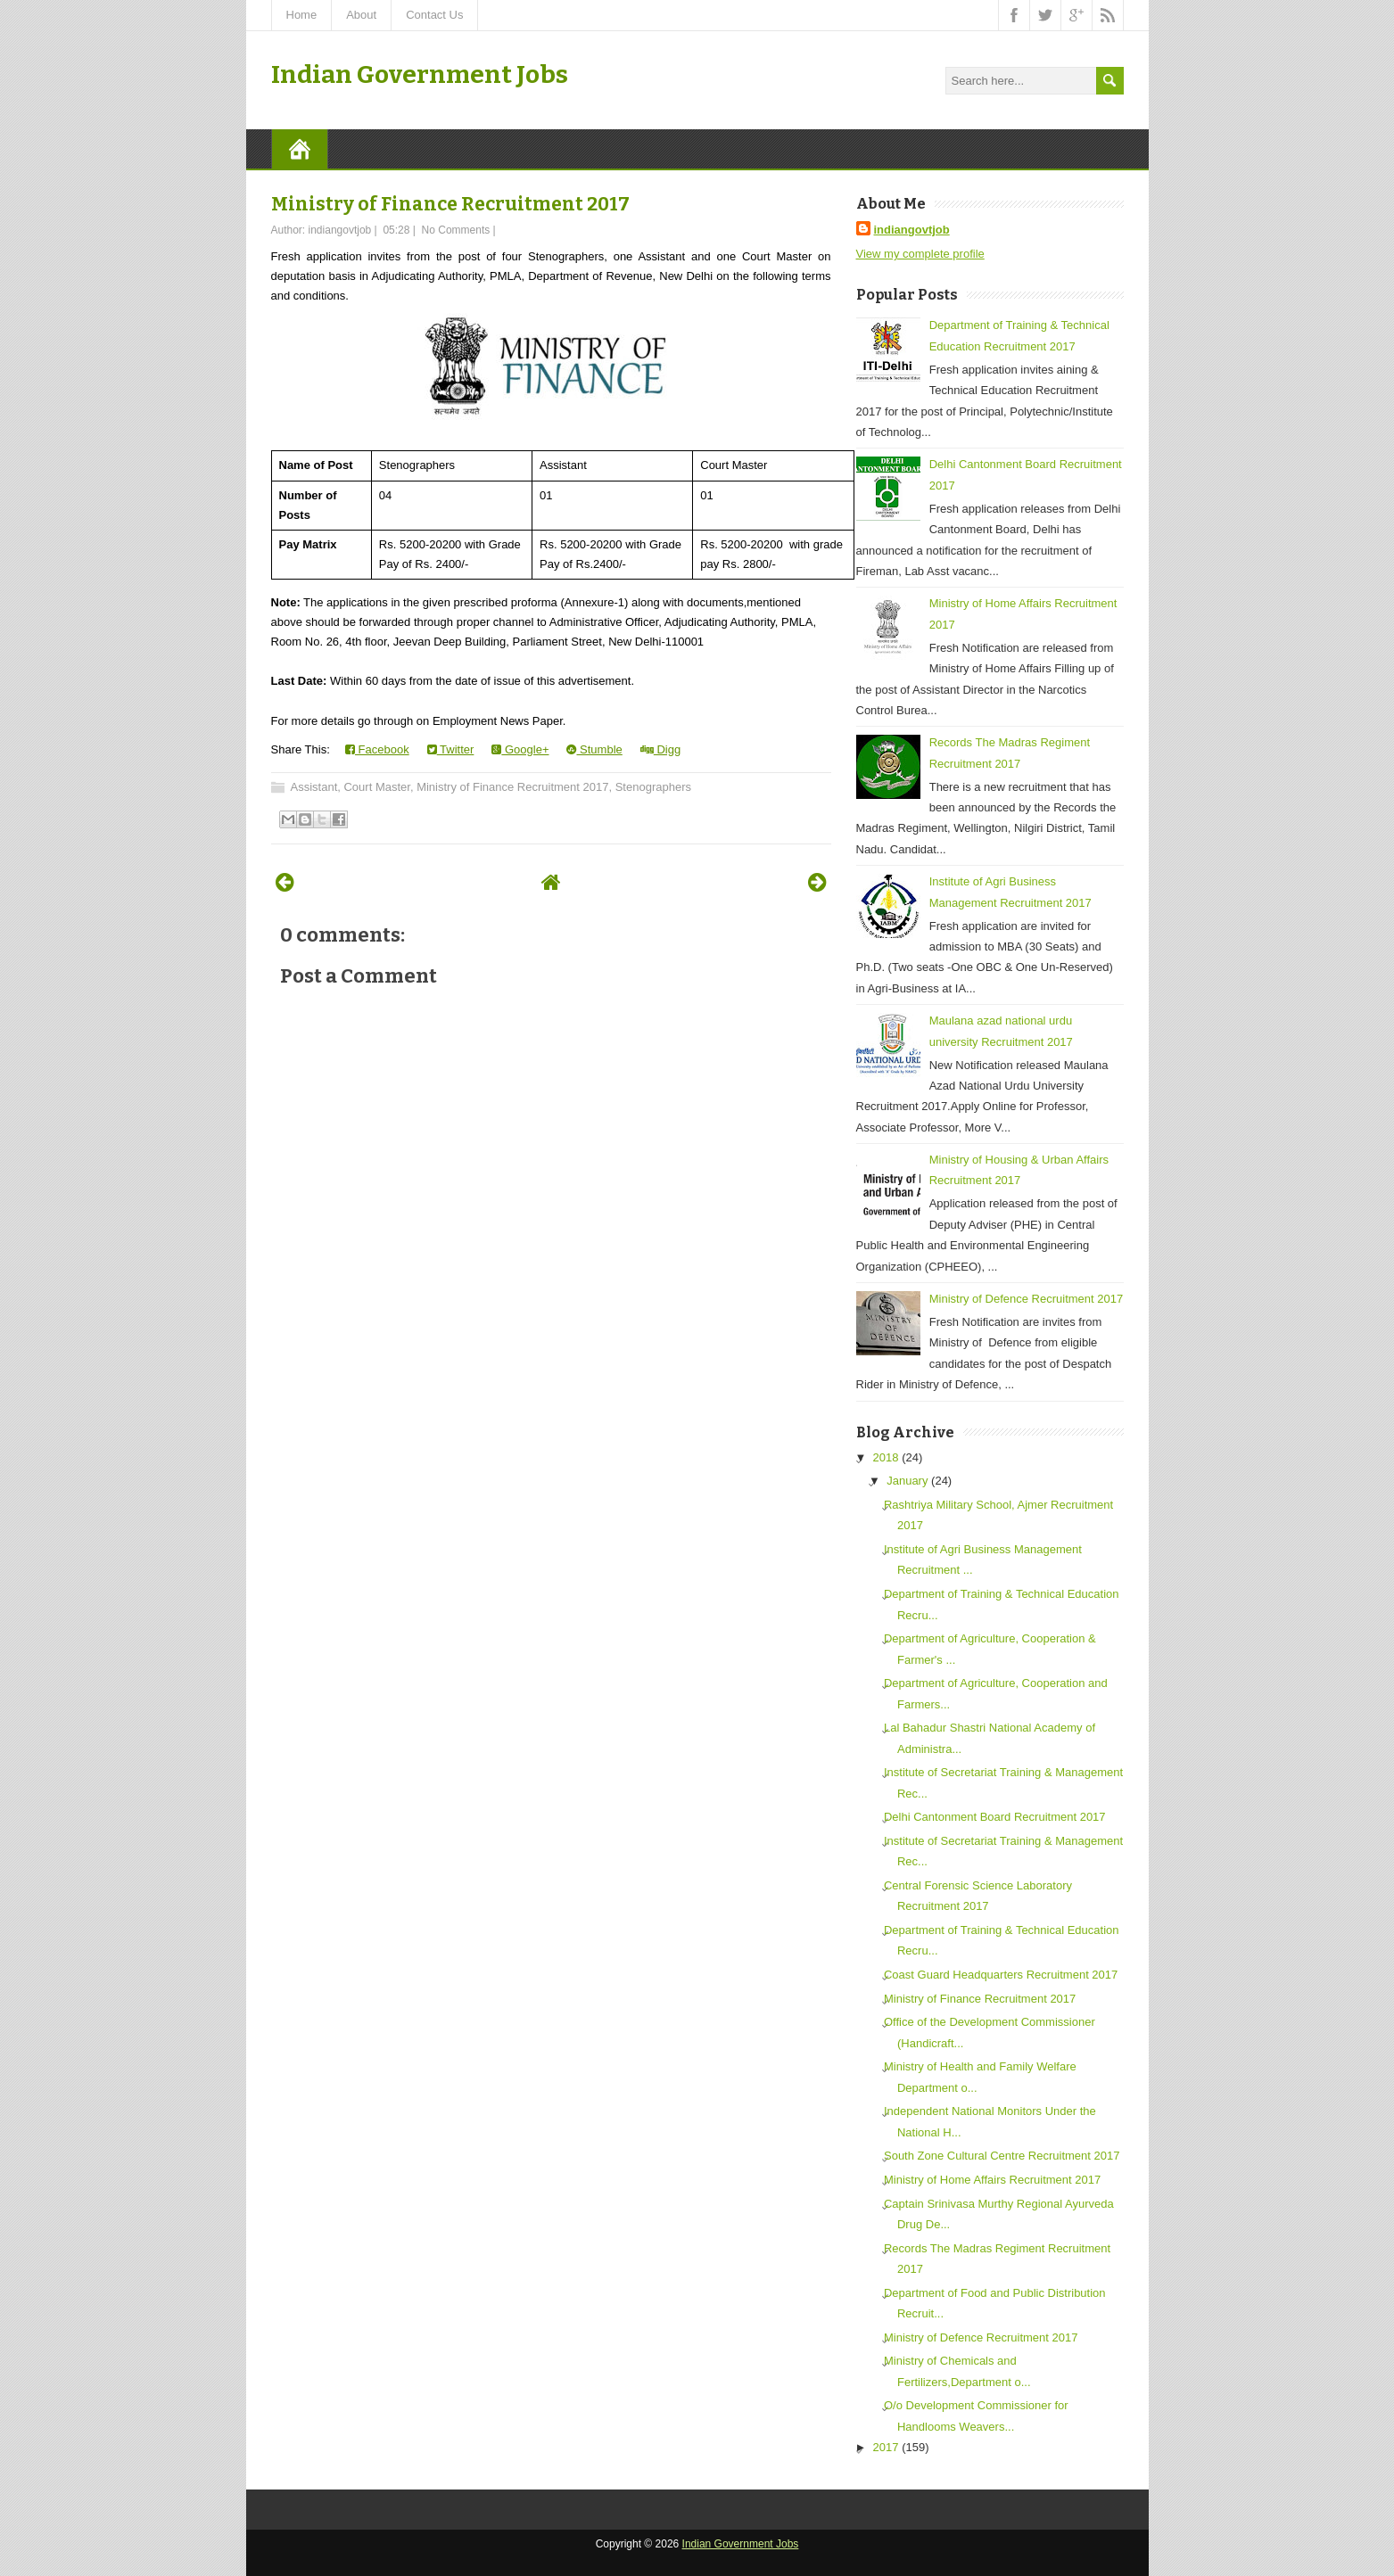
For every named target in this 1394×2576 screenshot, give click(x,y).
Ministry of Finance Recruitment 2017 (450, 204)
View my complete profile (920, 253)
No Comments (456, 230)
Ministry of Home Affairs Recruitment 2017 (992, 2179)
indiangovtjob (912, 229)
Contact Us (434, 14)
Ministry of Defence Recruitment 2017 (1026, 1298)
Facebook (377, 749)
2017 (886, 2447)
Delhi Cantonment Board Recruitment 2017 (995, 1816)
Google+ (520, 749)
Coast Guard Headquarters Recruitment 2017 (1001, 1974)
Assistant (314, 787)
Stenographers (653, 787)
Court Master (376, 787)
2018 (886, 1457)
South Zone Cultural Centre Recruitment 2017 (1001, 2155)
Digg (660, 749)
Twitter (450, 749)
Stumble (594, 749)
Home (302, 14)
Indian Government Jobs (419, 74)
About (361, 14)
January (907, 1480)
